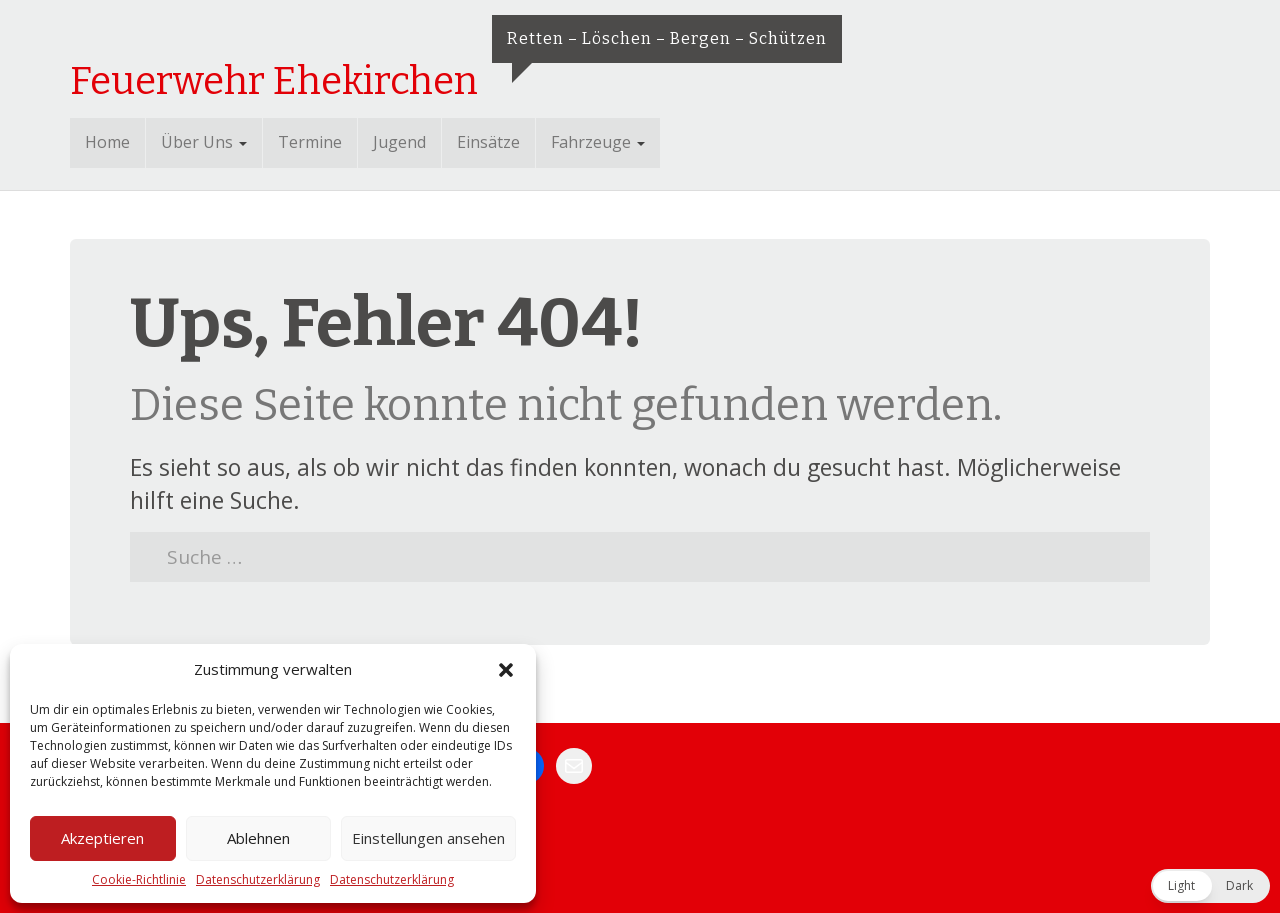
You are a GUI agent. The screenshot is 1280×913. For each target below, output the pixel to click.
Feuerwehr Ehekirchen (274, 81)
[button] (506, 670)
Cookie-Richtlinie (139, 879)
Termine (310, 142)
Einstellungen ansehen (428, 838)
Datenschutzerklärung (258, 879)
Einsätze (488, 142)
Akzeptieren (102, 838)
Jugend (399, 142)
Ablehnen (258, 838)
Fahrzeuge (598, 142)
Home (107, 142)
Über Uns (204, 142)
